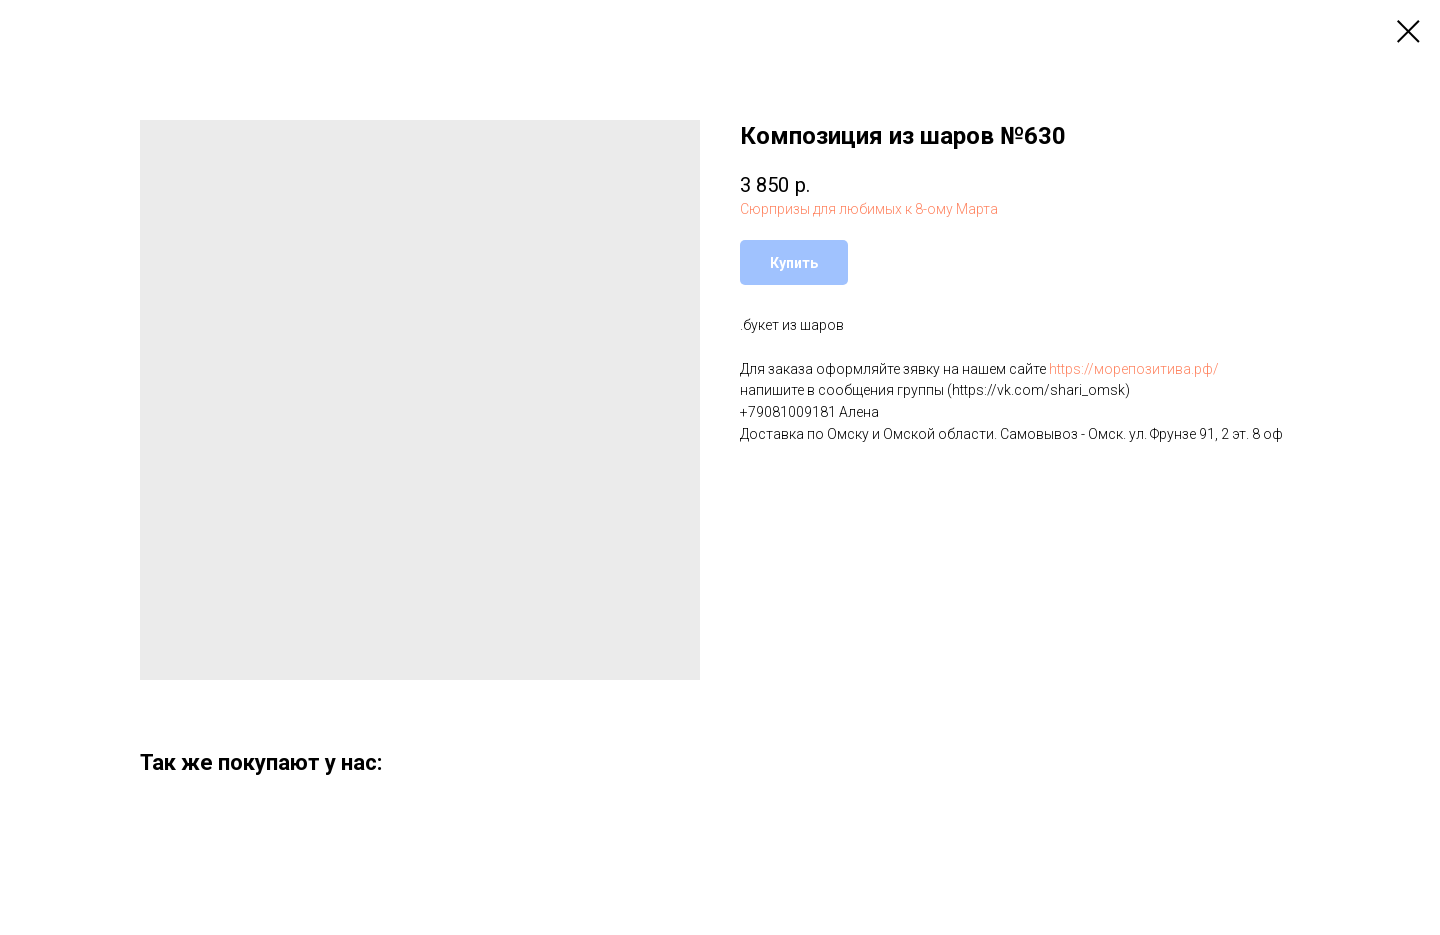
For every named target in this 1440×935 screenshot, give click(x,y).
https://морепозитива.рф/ (1134, 369)
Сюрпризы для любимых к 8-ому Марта (869, 209)
